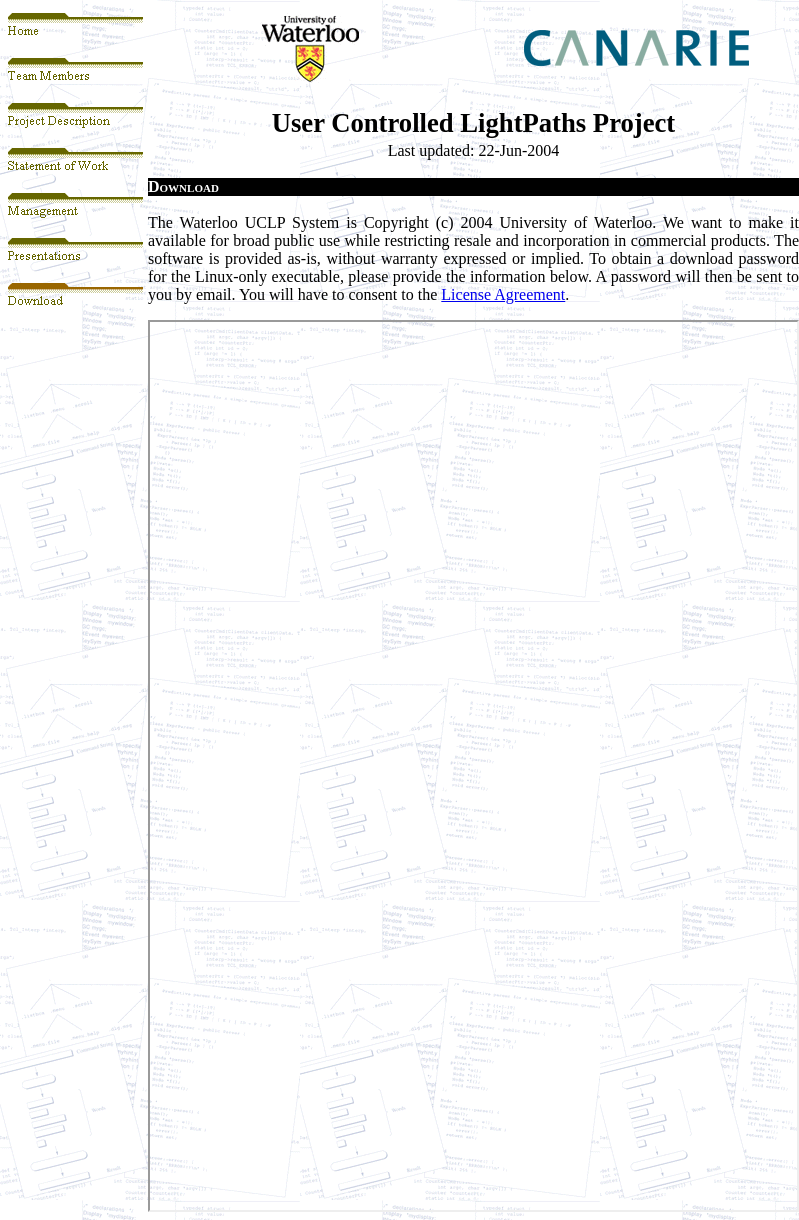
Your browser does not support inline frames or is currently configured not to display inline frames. (473, 766)
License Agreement (503, 294)
